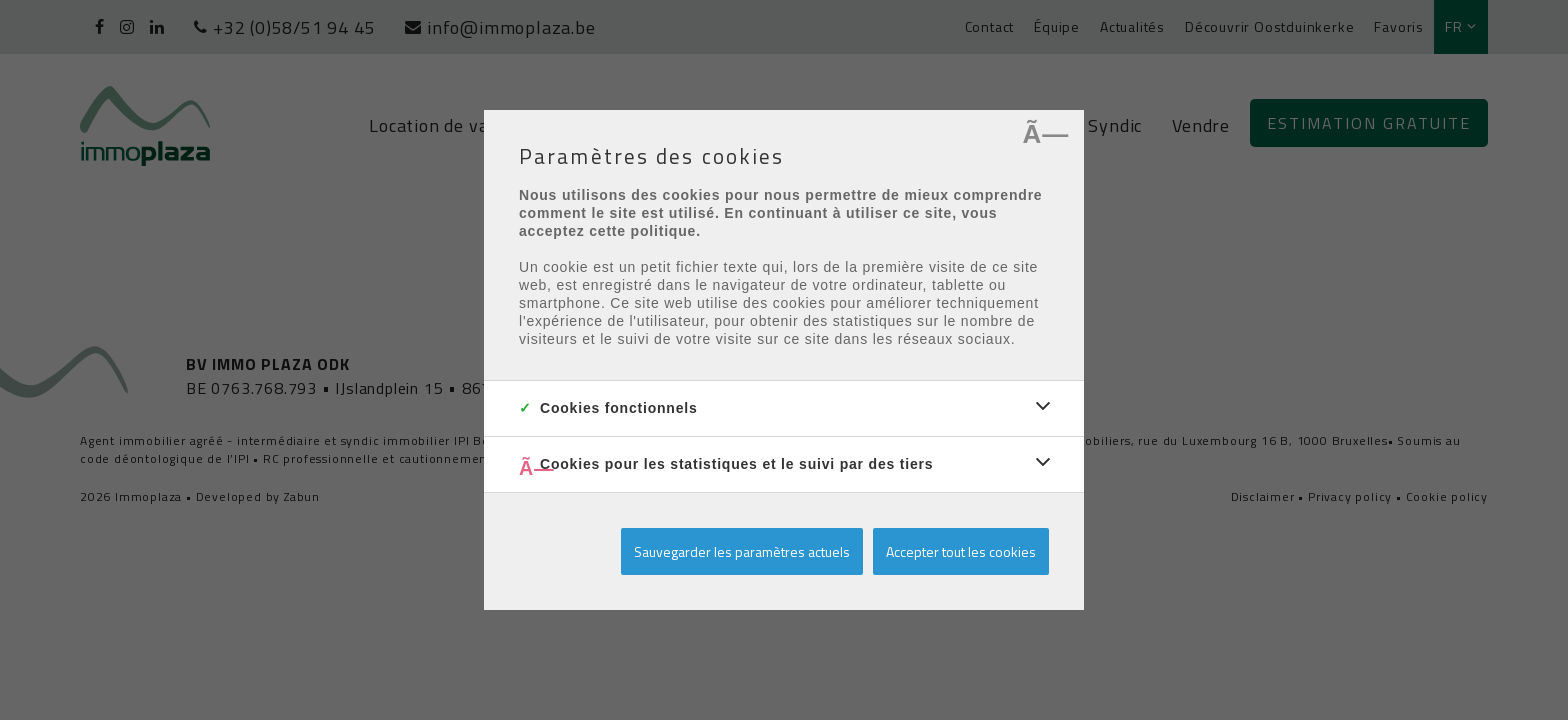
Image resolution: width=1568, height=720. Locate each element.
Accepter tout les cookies (961, 551)
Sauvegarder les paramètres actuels (742, 551)
